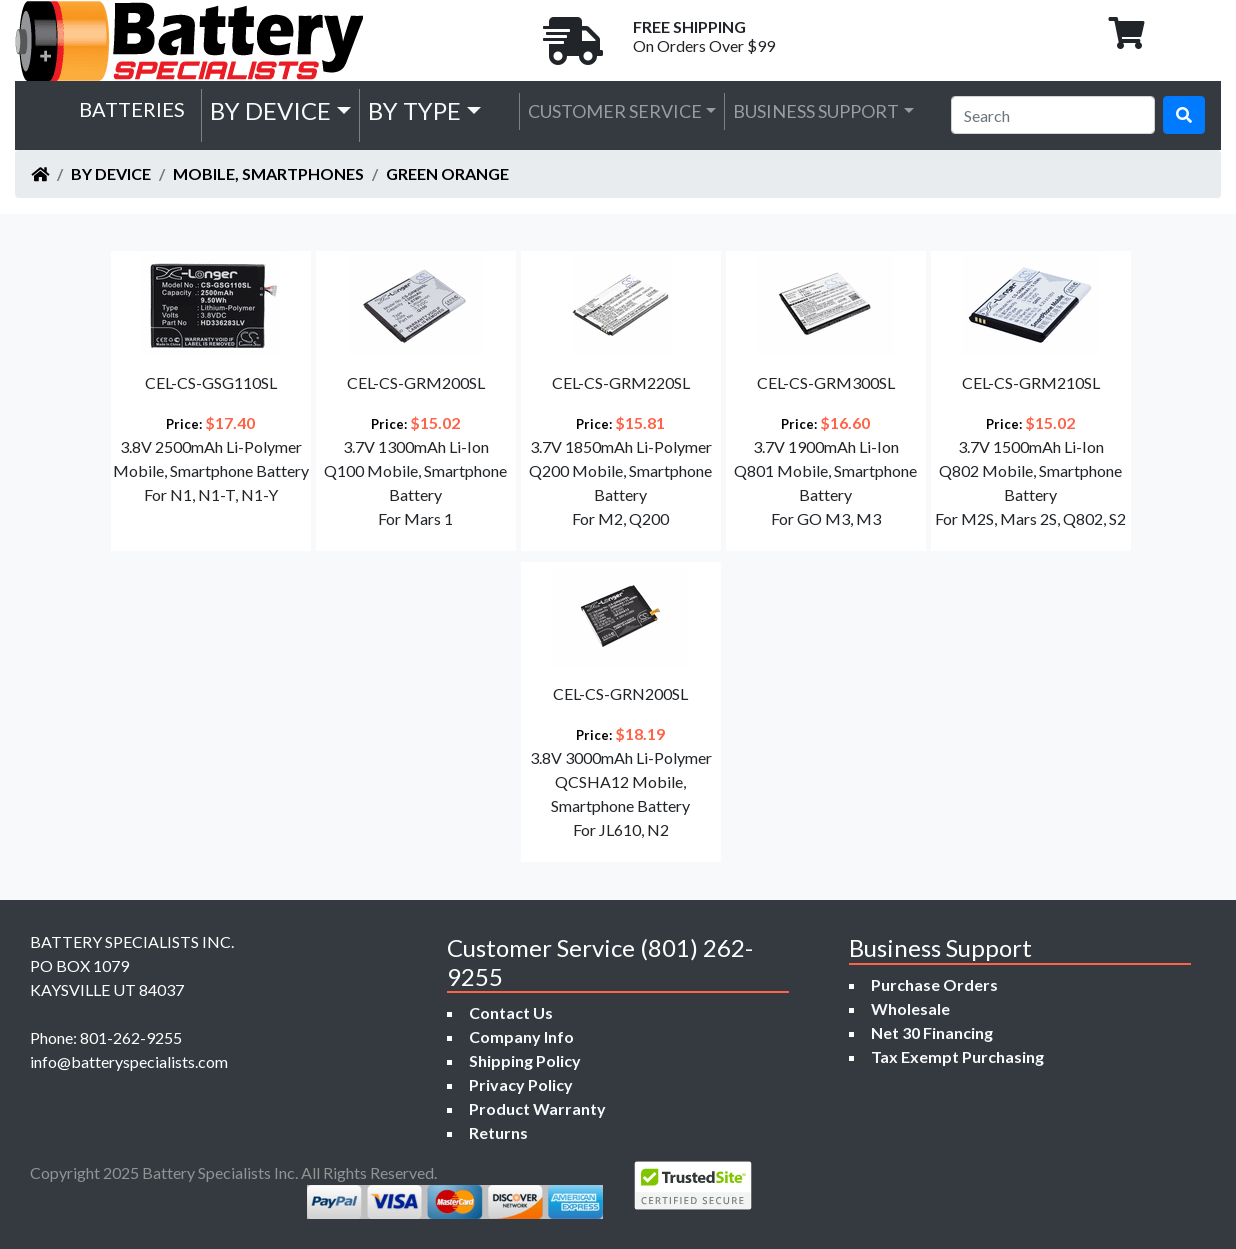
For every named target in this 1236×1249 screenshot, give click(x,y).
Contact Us (511, 1012)
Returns (498, 1132)
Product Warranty (537, 1108)
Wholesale (910, 1008)
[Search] (1053, 115)
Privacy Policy (521, 1084)
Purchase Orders (934, 984)
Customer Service (615, 111)
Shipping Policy (525, 1060)
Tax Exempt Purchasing (957, 1056)
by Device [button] (270, 110)
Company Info (521, 1036)
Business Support (816, 111)
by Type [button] (414, 110)
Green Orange (447, 173)
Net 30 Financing (932, 1032)
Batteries (132, 109)
